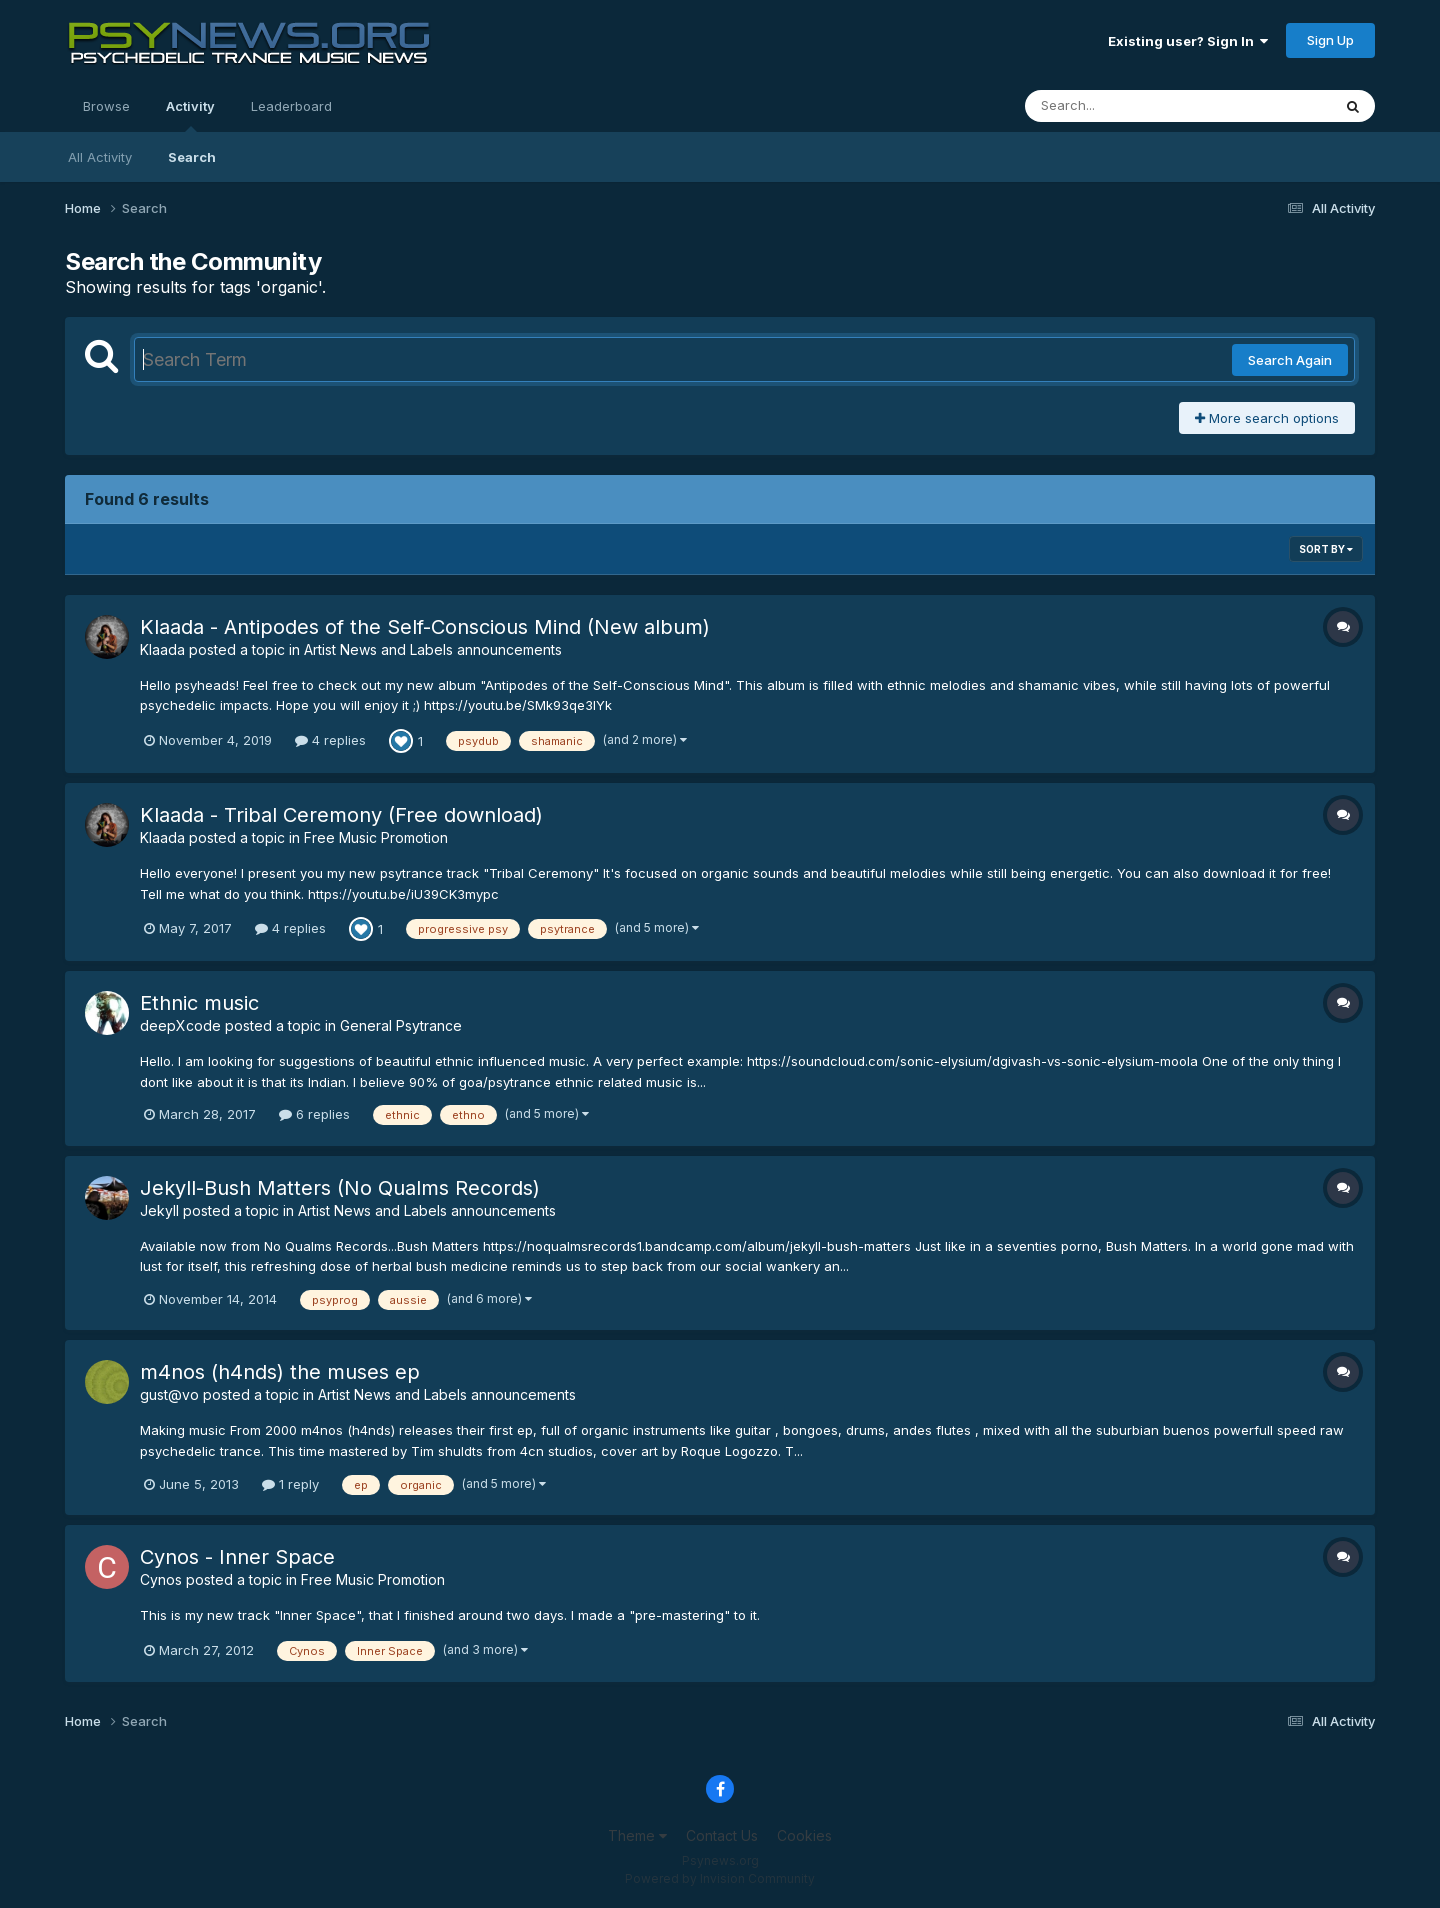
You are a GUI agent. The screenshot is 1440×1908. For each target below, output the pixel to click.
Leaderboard (291, 106)
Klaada (162, 649)
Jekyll (159, 1210)
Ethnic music (199, 1003)
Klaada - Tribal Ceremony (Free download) (341, 815)
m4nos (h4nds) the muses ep (280, 1372)
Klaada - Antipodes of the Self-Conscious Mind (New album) (425, 627)
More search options (1267, 418)
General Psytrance (401, 1025)
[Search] (1123, 106)
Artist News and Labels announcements (433, 649)
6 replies (314, 1114)
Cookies (804, 1835)
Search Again (1290, 360)
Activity (190, 115)
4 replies (330, 740)
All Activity (100, 157)
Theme (637, 1835)
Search (192, 157)
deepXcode (180, 1025)
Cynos (161, 1579)
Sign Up (1330, 40)
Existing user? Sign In (1188, 41)
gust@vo (169, 1394)
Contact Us (722, 1835)
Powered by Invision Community (720, 1878)
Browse (106, 106)
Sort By (1326, 549)
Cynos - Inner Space (237, 1557)
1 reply (290, 1484)
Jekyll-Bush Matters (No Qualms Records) (340, 1188)
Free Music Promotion (376, 837)
